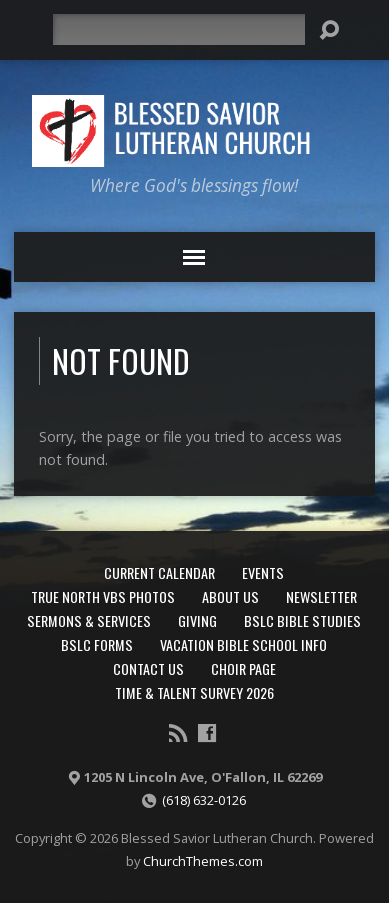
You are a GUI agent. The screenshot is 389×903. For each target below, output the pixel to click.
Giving (197, 620)
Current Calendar (159, 572)
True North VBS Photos (103, 596)
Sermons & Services (89, 620)
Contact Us (148, 668)
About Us (230, 596)
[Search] (178, 29)
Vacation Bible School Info (243, 644)
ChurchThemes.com (203, 861)
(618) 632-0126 (204, 800)
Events (263, 572)
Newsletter (321, 596)
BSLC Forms (97, 644)
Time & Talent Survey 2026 (194, 692)
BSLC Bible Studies (302, 620)
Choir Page (243, 668)
